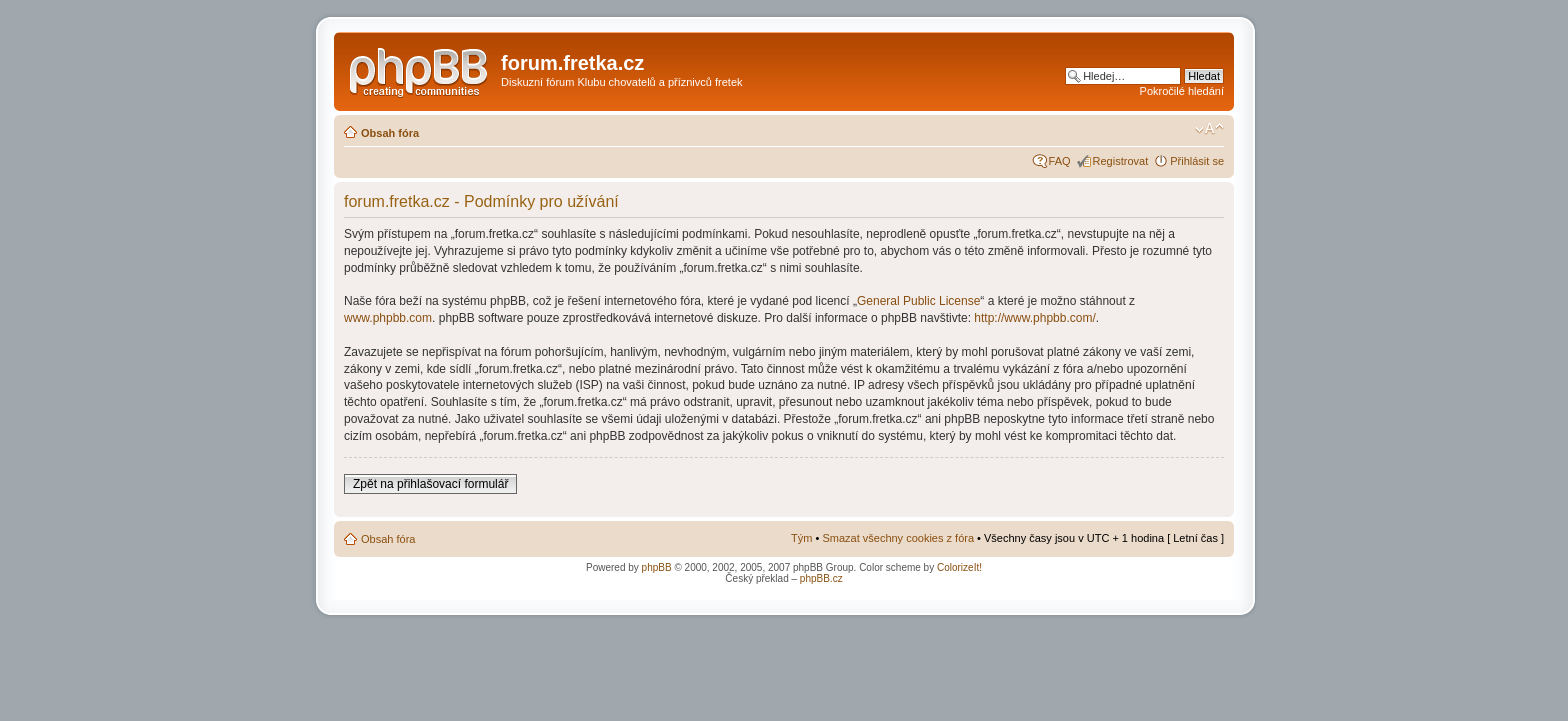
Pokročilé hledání (1182, 91)
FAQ (1060, 161)
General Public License (918, 301)
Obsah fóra (390, 133)
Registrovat (1121, 161)
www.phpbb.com (388, 318)
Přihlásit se (1197, 161)
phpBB (657, 567)
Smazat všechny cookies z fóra (898, 538)
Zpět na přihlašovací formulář (430, 484)
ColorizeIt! (959, 567)
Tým (801, 538)
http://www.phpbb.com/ (1034, 318)
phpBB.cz (821, 578)
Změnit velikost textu (1209, 129)
